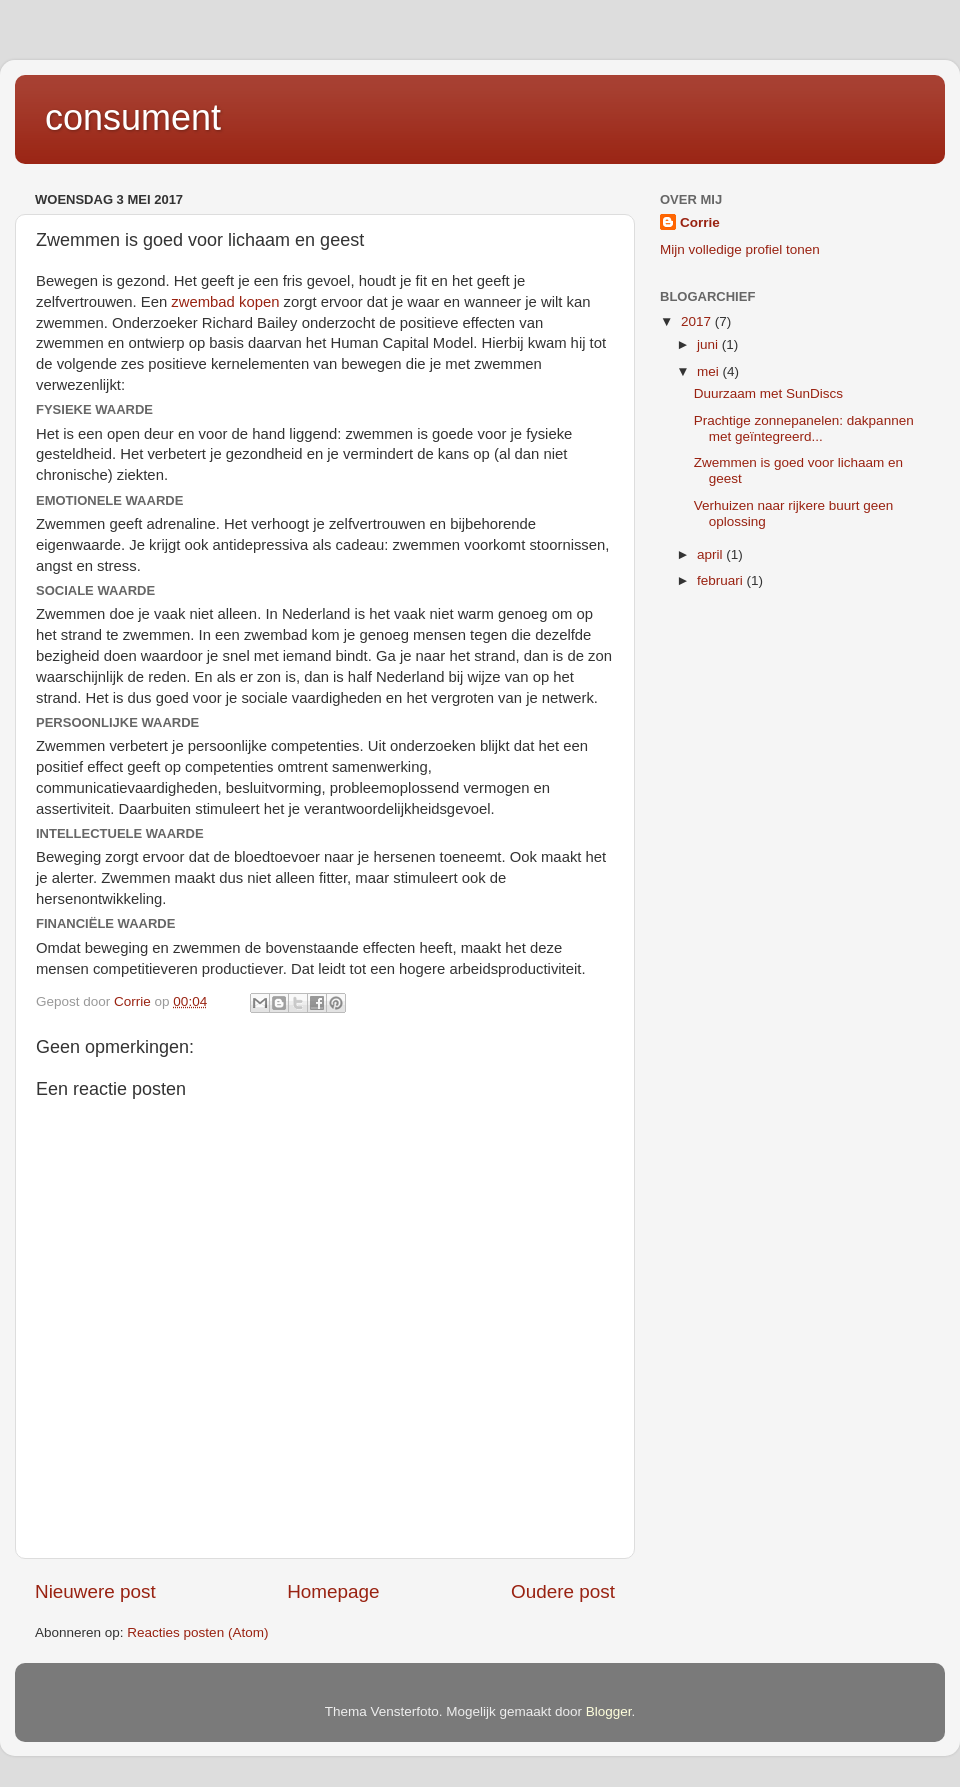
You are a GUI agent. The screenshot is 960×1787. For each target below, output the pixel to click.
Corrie (700, 222)
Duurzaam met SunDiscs (768, 393)
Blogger (609, 1711)
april (711, 554)
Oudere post (563, 1591)
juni (709, 344)
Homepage (333, 1591)
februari (722, 580)
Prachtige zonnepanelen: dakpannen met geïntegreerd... (804, 428)
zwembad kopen (225, 302)
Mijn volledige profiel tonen (740, 249)
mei (710, 371)
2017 (698, 321)
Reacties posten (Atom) (197, 1632)
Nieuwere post (95, 1591)
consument (133, 117)
